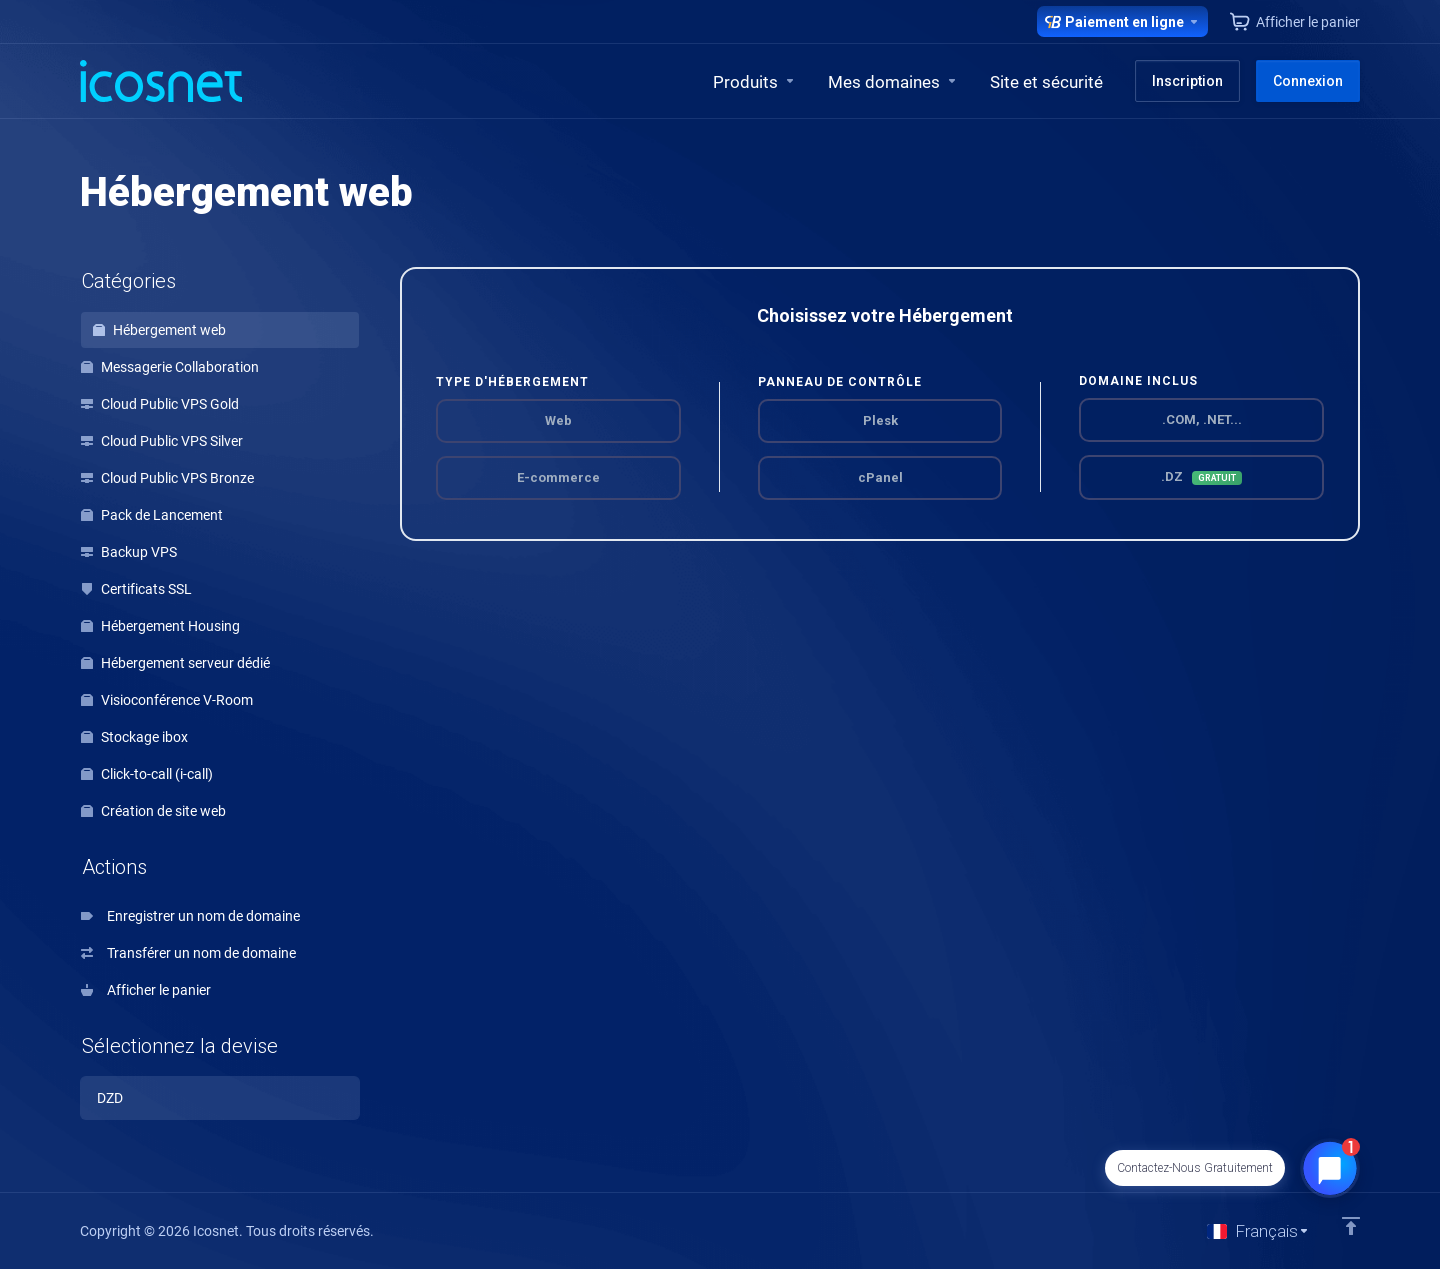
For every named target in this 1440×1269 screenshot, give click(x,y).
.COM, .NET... (1202, 419)
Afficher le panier (146, 990)
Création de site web (153, 811)
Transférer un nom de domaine (188, 953)
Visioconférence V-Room (167, 700)
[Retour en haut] (1351, 1226)
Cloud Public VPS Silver (162, 441)
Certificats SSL (136, 589)
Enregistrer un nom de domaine (190, 916)
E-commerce (558, 477)
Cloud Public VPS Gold (160, 404)
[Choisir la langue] (1258, 1231)
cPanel (880, 477)
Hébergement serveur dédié (175, 663)
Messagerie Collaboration (170, 367)
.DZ (1201, 477)
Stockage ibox (134, 737)
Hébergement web (159, 330)
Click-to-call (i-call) (147, 774)
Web (558, 420)
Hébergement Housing (160, 626)
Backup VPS (129, 552)
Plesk (880, 420)
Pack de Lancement (152, 515)
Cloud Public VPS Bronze (167, 478)
